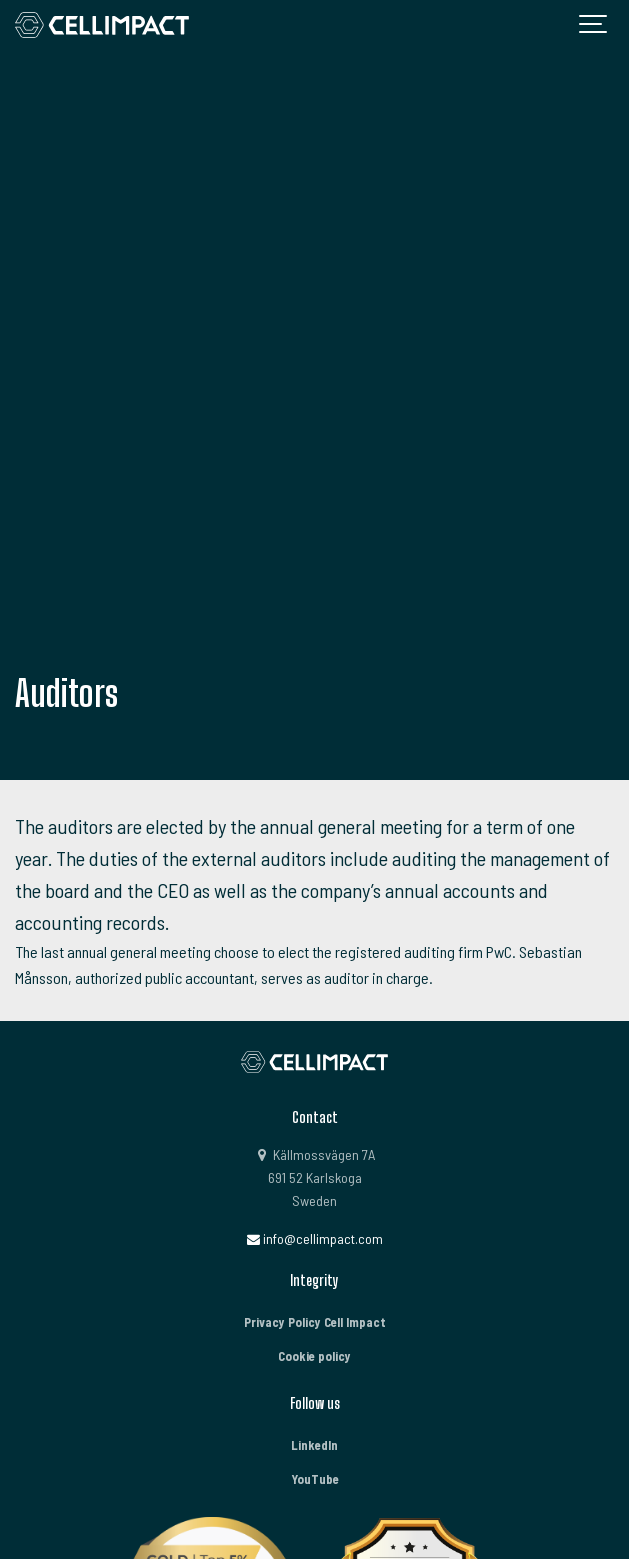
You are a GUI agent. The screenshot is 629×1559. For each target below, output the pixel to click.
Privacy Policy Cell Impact (315, 1322)
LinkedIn (314, 1445)
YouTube (315, 1479)
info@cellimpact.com (314, 1238)
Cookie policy (314, 1356)
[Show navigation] (594, 25)
